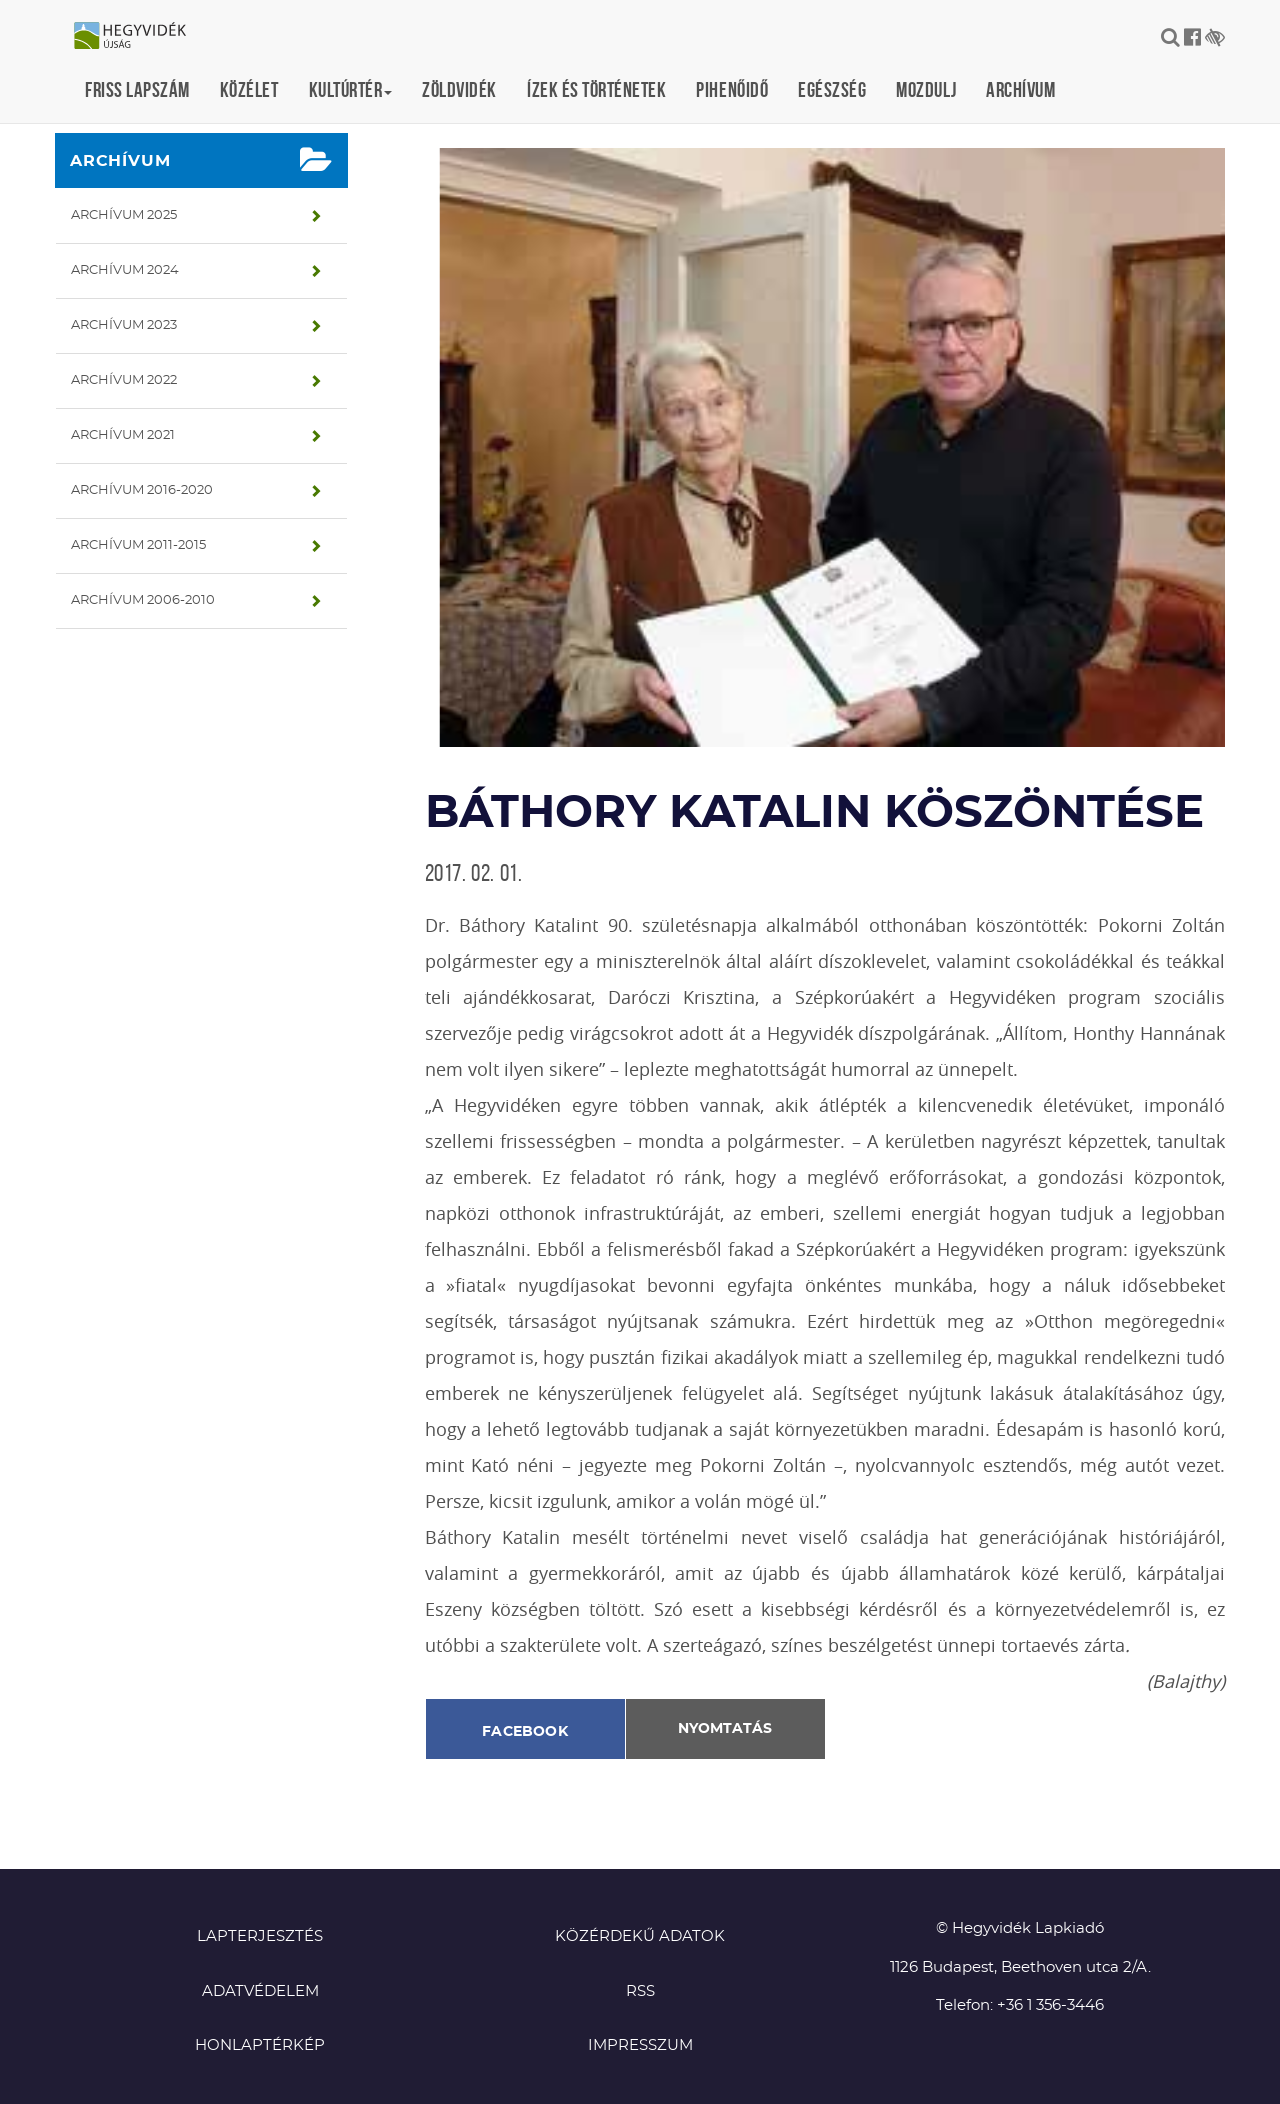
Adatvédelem (260, 1991)
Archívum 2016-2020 (142, 490)
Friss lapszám (137, 89)
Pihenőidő (732, 89)
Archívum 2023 (124, 325)
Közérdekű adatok (640, 1936)
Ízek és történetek (596, 89)
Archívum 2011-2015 (138, 545)
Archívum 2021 (123, 435)
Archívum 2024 (125, 270)
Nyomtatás (725, 1729)
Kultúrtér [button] (351, 89)
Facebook (525, 1732)
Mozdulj (926, 89)
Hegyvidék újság (140, 37)
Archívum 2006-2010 (143, 600)
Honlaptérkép (260, 2045)
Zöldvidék (459, 89)
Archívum (1020, 89)
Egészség (832, 89)
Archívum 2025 (124, 215)
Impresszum (640, 2045)
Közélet (249, 89)
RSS (640, 1991)
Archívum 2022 (124, 380)
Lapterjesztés (260, 1936)
